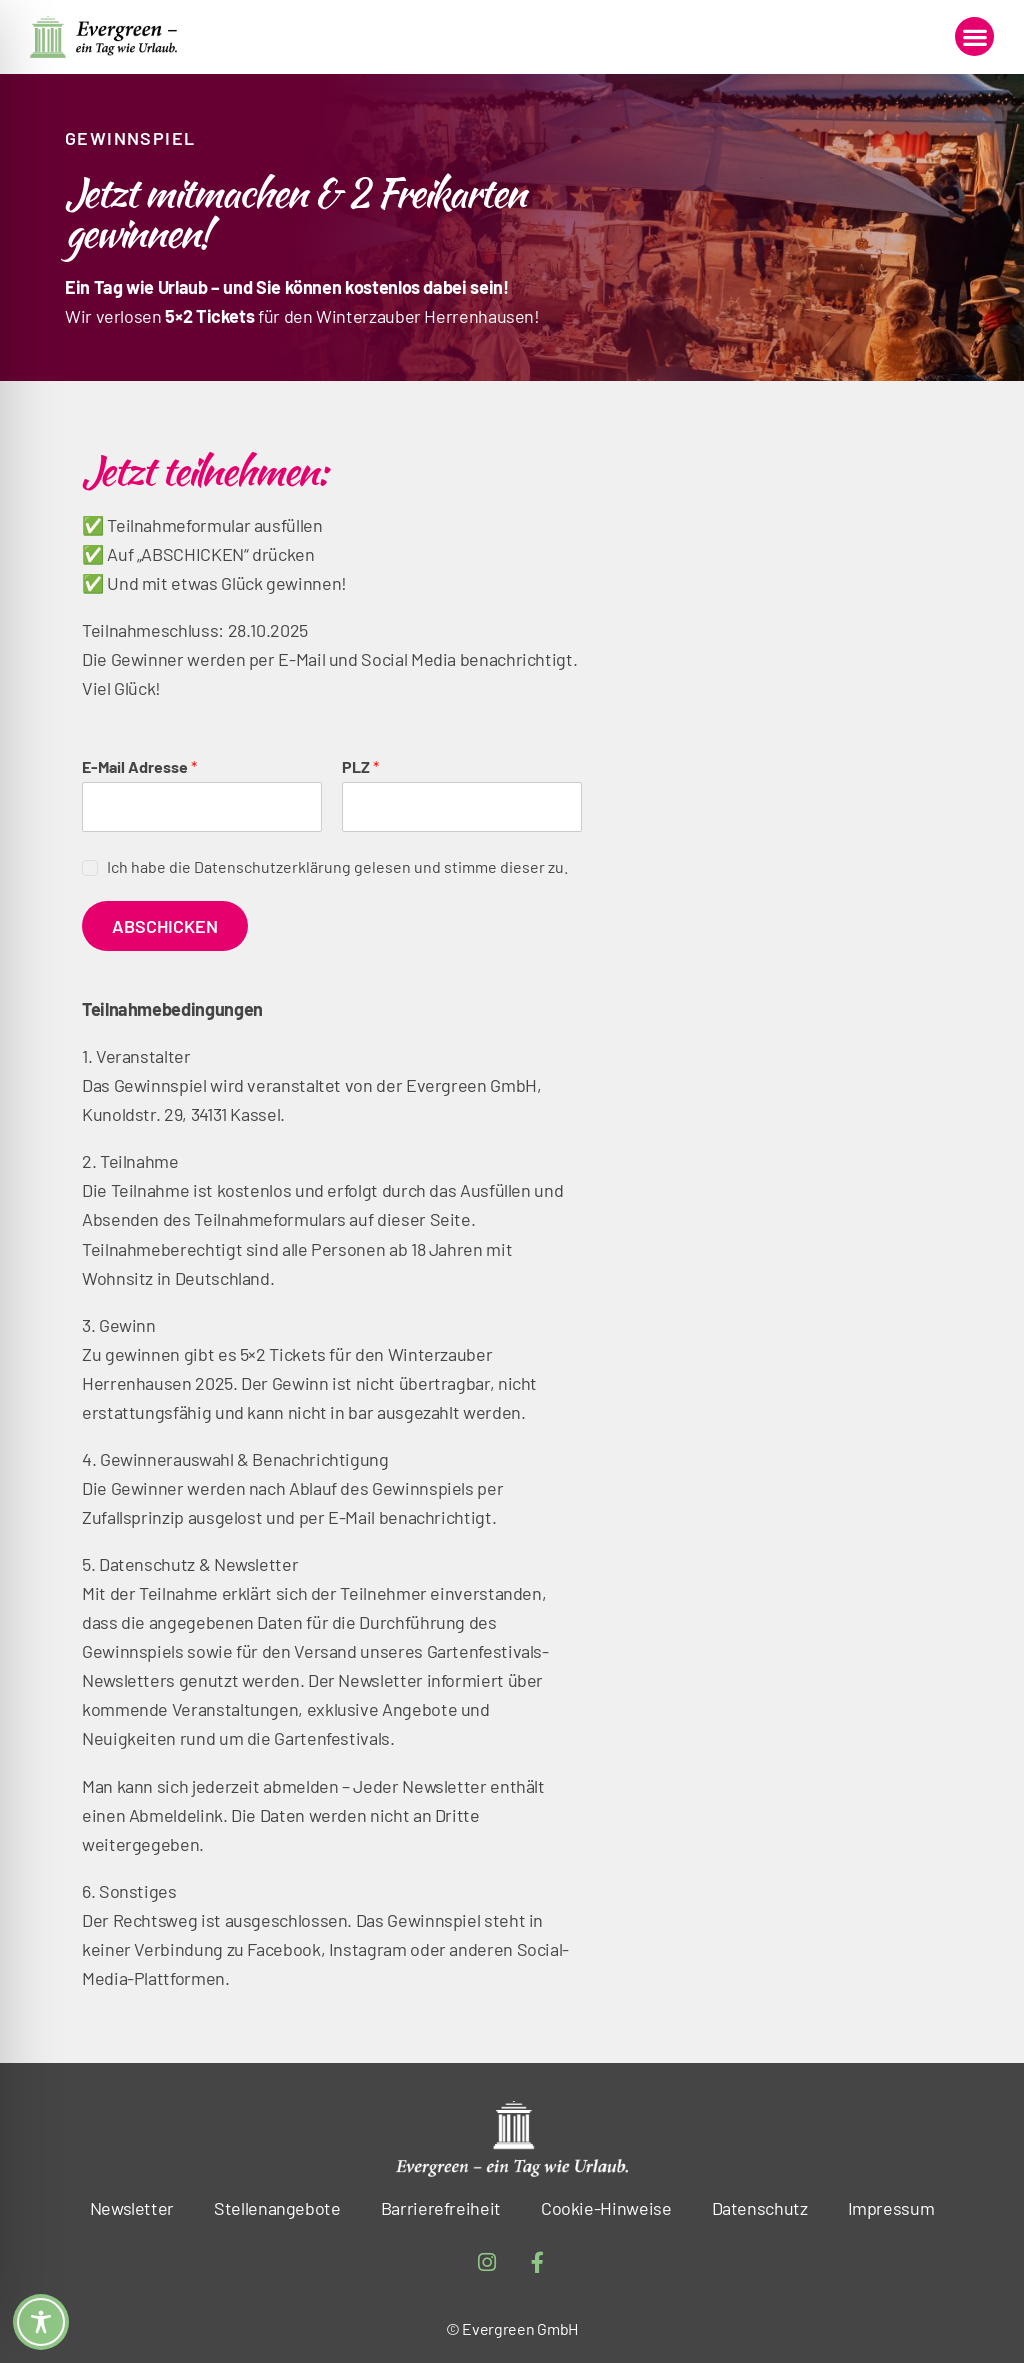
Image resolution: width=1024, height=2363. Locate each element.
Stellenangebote (277, 2208)
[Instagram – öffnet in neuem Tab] (487, 2263)
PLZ (360, 766)
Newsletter (132, 2208)
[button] (974, 36)
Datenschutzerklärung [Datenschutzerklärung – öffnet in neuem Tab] (272, 867)
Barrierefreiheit (441, 2208)
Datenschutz (760, 2208)
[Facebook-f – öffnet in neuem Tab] (538, 2263)
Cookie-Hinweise (606, 2208)
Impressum (891, 2208)
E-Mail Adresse (139, 766)
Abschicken (165, 926)
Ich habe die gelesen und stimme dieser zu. (337, 866)
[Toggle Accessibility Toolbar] (41, 2322)
